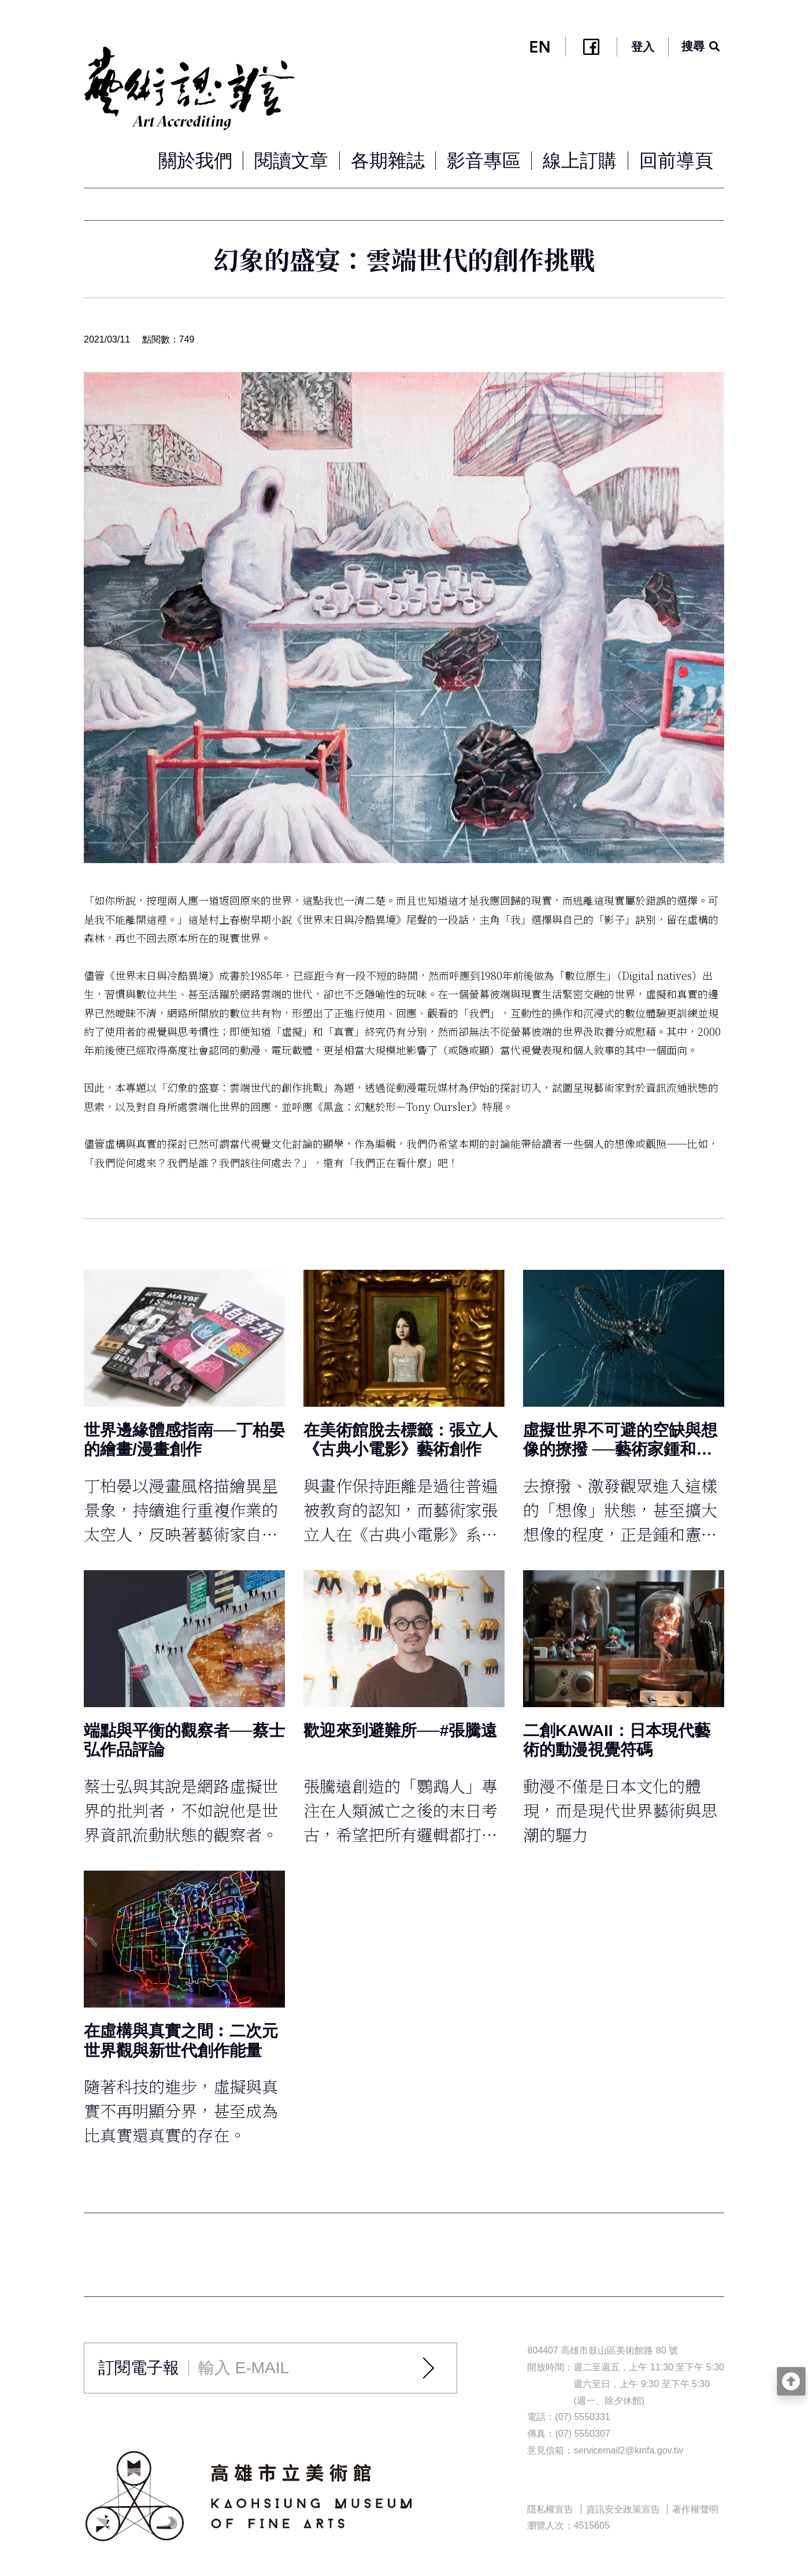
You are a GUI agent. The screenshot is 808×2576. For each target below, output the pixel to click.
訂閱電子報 (138, 2368)
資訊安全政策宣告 (623, 2509)
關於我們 (195, 160)
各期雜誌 (388, 160)
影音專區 (484, 160)
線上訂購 (580, 160)
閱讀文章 (291, 160)
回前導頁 (676, 160)
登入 (642, 46)
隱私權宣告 (550, 2509)
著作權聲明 (695, 2509)
